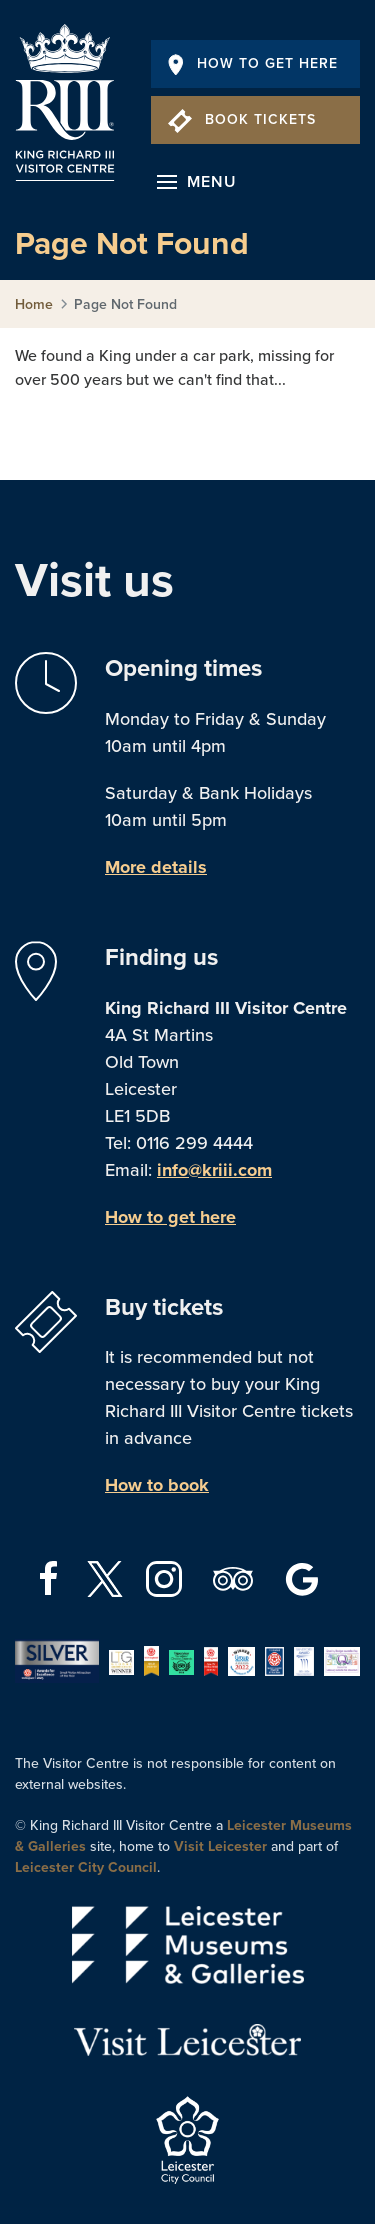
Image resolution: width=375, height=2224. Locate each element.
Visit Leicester (220, 1846)
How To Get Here (253, 63)
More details (156, 867)
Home (34, 304)
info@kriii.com (214, 1170)
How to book (157, 1485)
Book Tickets (242, 119)
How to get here (170, 1217)
